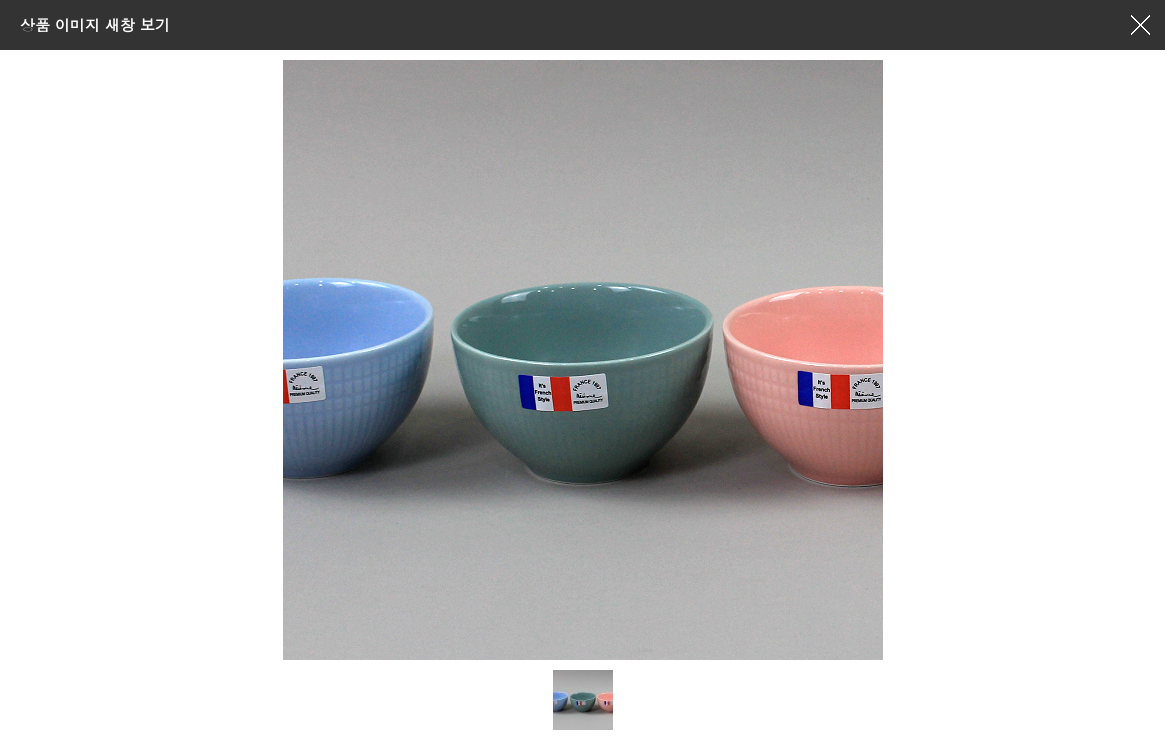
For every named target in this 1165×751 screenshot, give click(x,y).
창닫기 (1140, 25)
